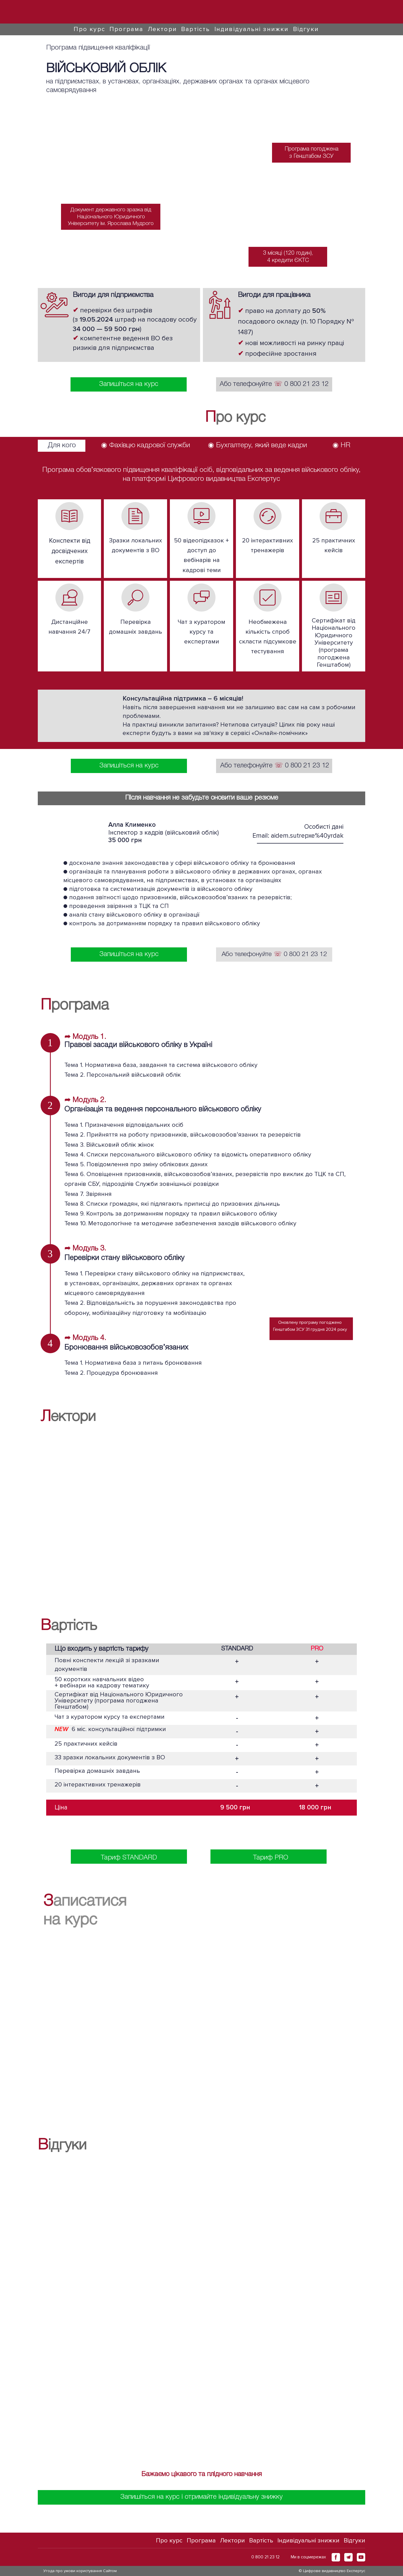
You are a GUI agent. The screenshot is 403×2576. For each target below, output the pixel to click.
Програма (126, 29)
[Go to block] (71, 12)
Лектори (162, 29)
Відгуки (306, 29)
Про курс (89, 29)
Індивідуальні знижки (251, 29)
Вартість (195, 29)
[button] (336, 2557)
